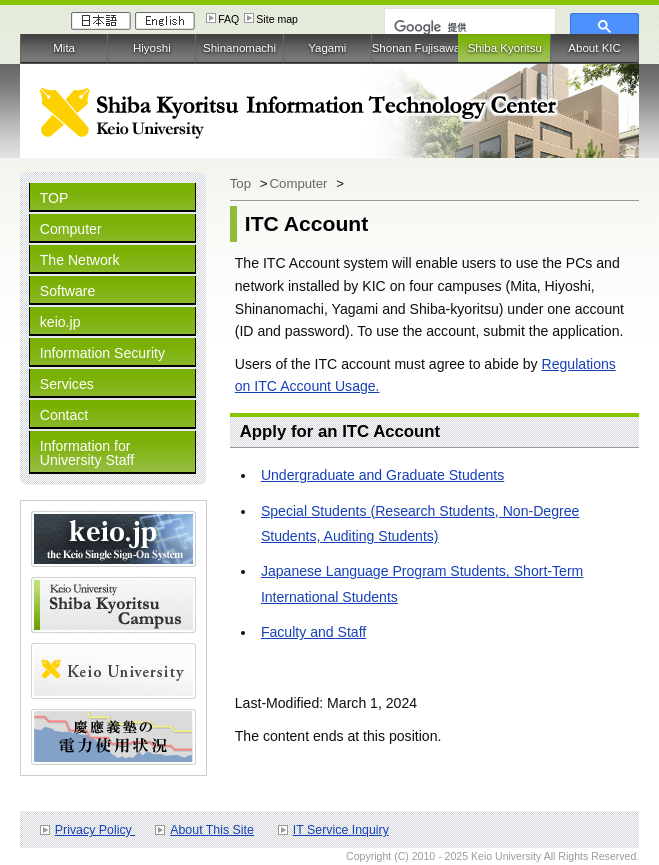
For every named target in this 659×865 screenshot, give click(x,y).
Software (68, 291)
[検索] (468, 27)
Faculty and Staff (313, 632)
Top (242, 183)
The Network (80, 260)
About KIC (594, 48)
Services (67, 384)
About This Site (212, 830)
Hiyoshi (152, 48)
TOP (54, 198)
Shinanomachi (239, 48)
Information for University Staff (87, 453)
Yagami (327, 48)
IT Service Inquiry (341, 830)
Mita (64, 48)
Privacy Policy (95, 830)
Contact (64, 415)
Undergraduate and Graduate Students (382, 475)
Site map (277, 19)
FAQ (228, 19)
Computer (71, 229)
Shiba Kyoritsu (505, 48)
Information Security (102, 353)
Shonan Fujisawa (415, 48)
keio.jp (60, 322)
